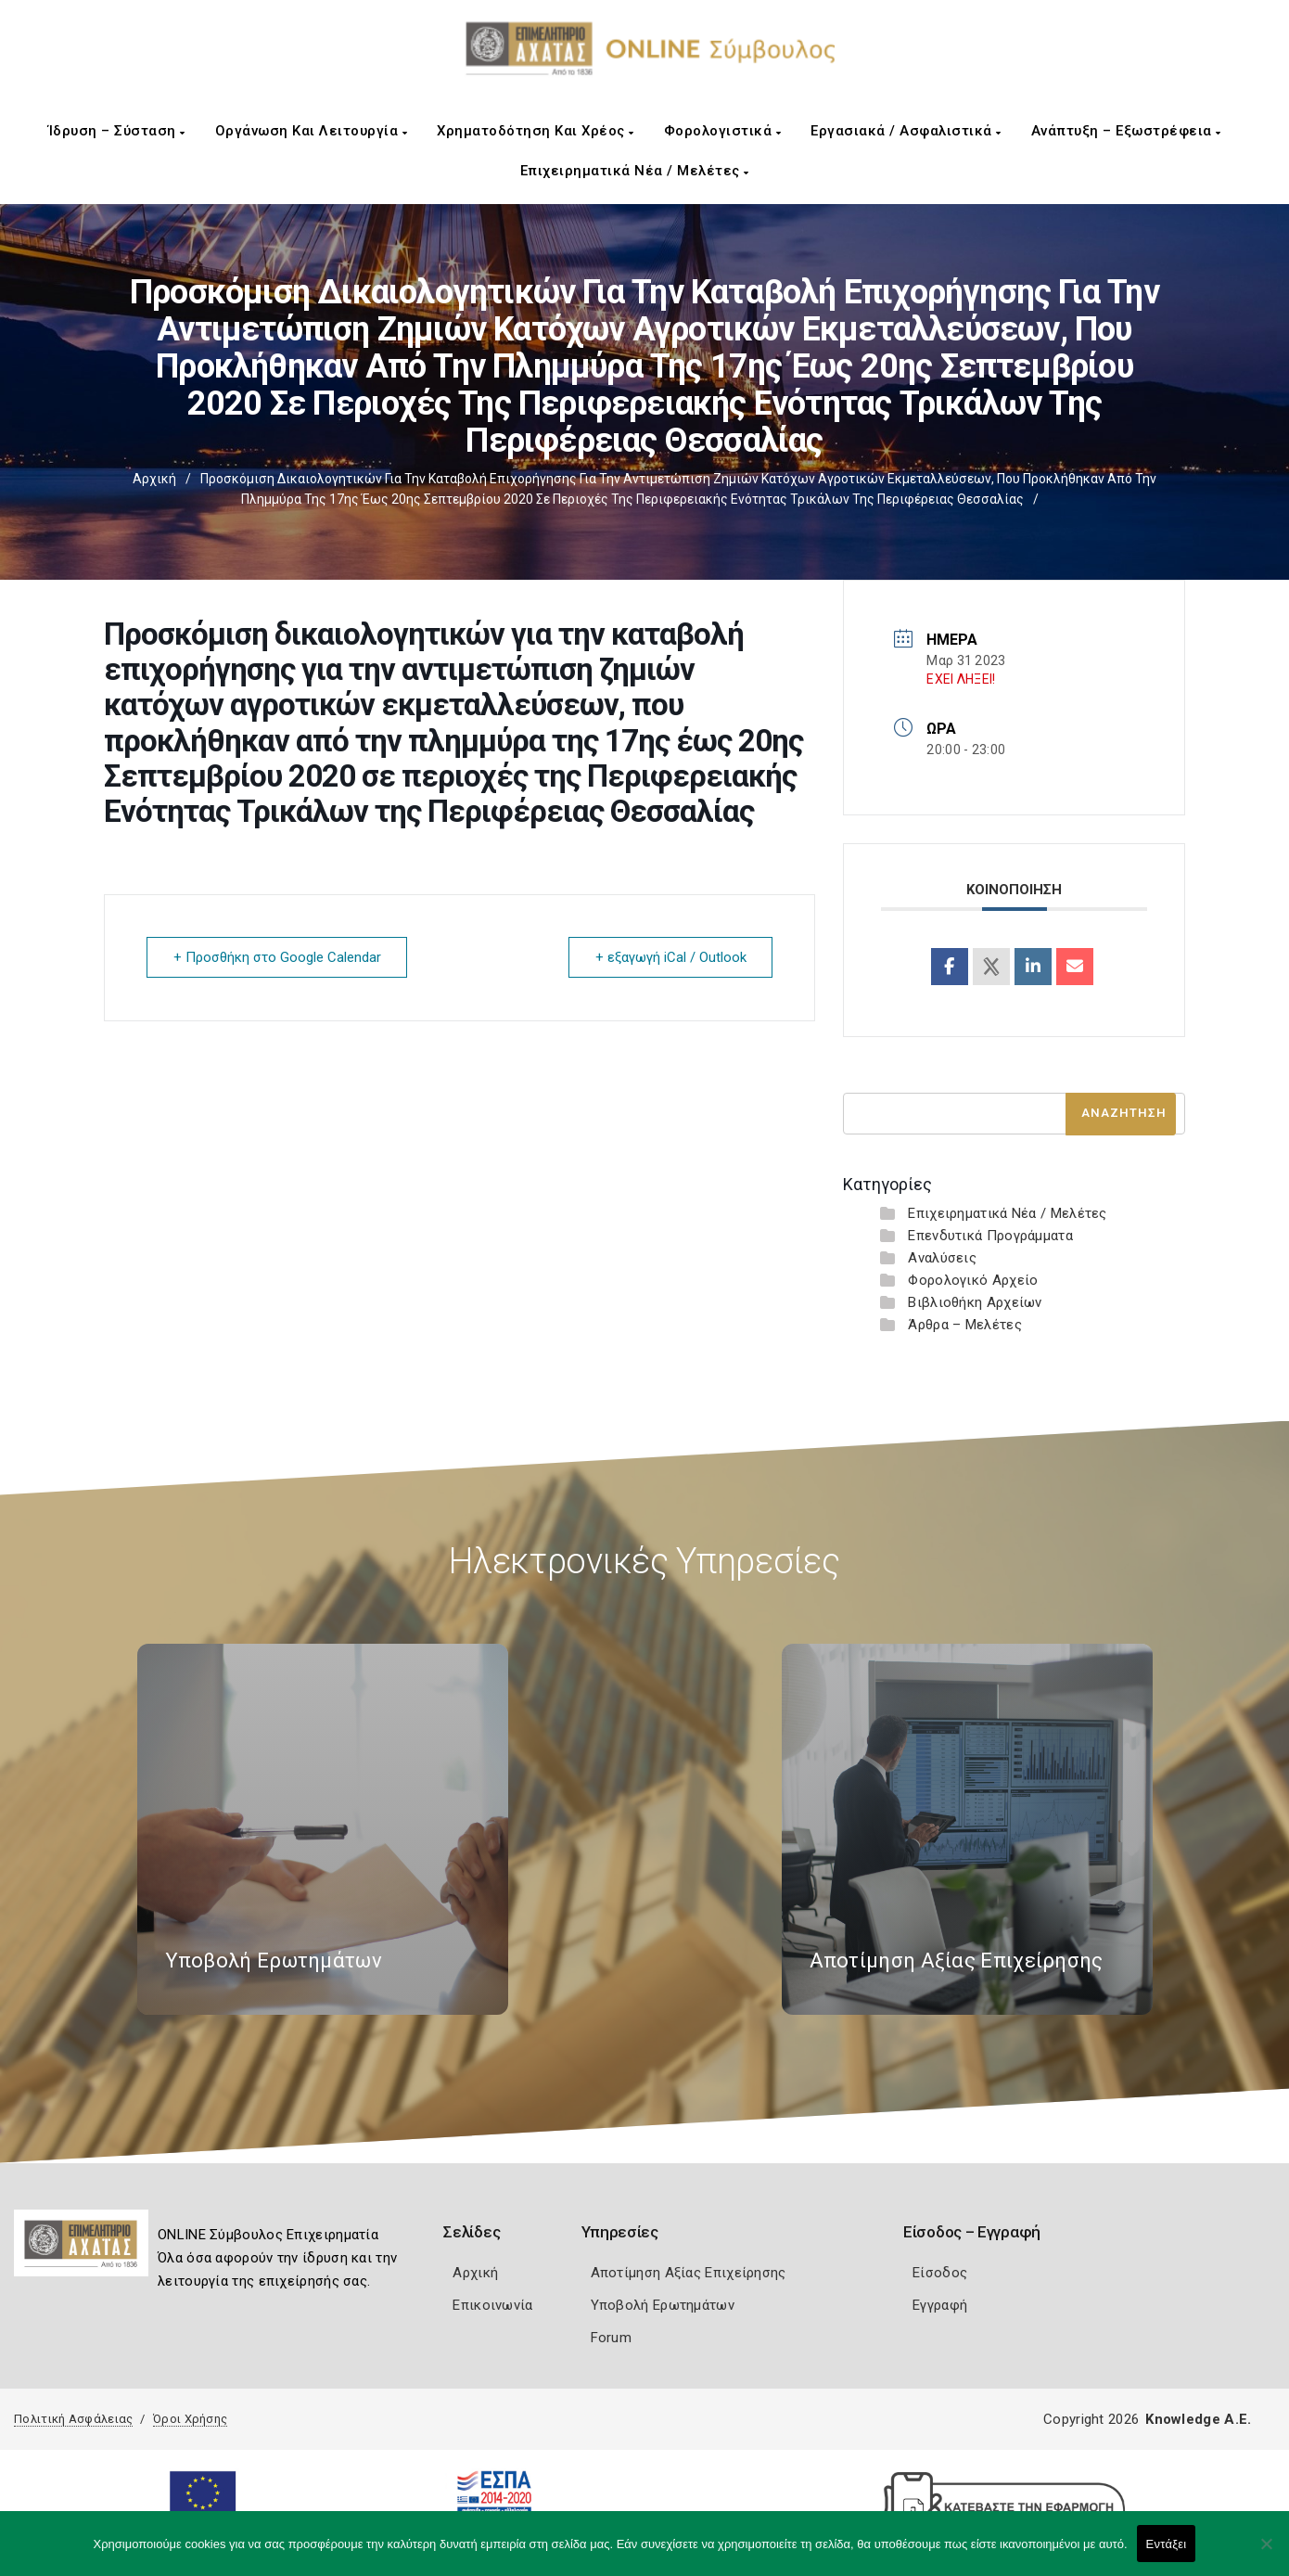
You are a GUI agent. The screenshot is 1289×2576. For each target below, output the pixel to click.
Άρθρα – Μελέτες (965, 1324)
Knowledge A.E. (1198, 2419)
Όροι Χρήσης (190, 2419)
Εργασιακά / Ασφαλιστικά (906, 130)
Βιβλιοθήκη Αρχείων (974, 1302)
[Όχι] (1266, 2552)
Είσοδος (940, 2272)
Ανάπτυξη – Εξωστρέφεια (1126, 130)
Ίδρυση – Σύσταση (116, 130)
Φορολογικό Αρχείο (973, 1280)
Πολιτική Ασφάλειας (73, 2419)
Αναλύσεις (942, 1258)
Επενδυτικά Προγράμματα (990, 1235)
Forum (611, 2337)
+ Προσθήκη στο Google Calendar (277, 957)
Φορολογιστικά (723, 130)
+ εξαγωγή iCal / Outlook (670, 957)
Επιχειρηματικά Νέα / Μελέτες (634, 170)
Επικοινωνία (492, 2305)
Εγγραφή (940, 2305)
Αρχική (154, 478)
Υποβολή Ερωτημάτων (662, 2305)
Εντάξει (1166, 2544)
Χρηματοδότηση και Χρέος (535, 130)
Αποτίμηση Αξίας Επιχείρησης (688, 2272)
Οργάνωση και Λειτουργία (311, 130)
